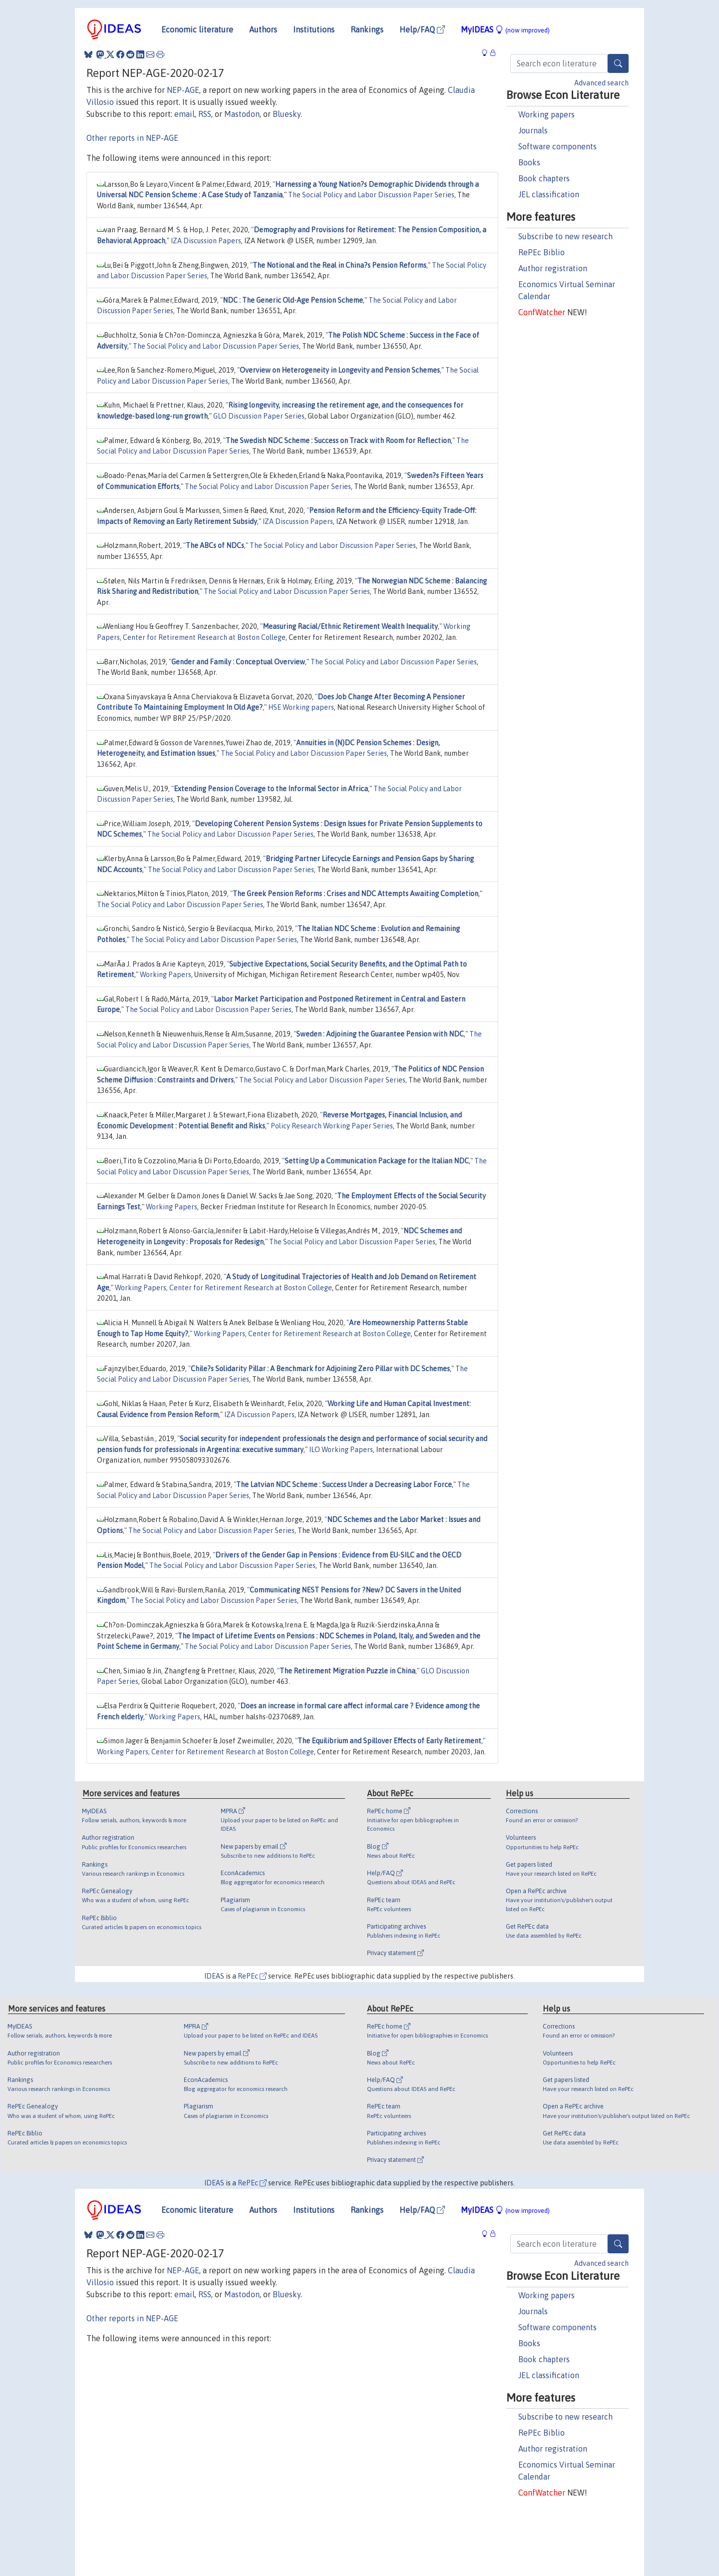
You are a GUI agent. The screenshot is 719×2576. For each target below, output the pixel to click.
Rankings (367, 29)
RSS (204, 113)
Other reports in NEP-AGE (132, 137)
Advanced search (601, 83)
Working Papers (165, 975)
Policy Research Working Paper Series (332, 1126)
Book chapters (544, 178)
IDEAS (214, 1976)
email (184, 113)
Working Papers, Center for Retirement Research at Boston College (223, 1288)
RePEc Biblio (541, 252)
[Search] (618, 63)
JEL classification (548, 194)
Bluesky (287, 113)
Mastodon (242, 113)
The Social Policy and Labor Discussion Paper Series (371, 195)
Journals (533, 130)
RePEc (252, 1976)
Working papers (546, 114)
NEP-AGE (183, 89)
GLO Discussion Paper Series (259, 416)
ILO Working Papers (341, 1450)
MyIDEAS (505, 29)
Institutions (314, 29)
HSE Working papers (301, 707)
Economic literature (197, 29)
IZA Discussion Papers (206, 241)
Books (529, 162)
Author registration (552, 268)
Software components (557, 146)
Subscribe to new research (565, 236)
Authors (263, 29)
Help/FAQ (422, 29)
